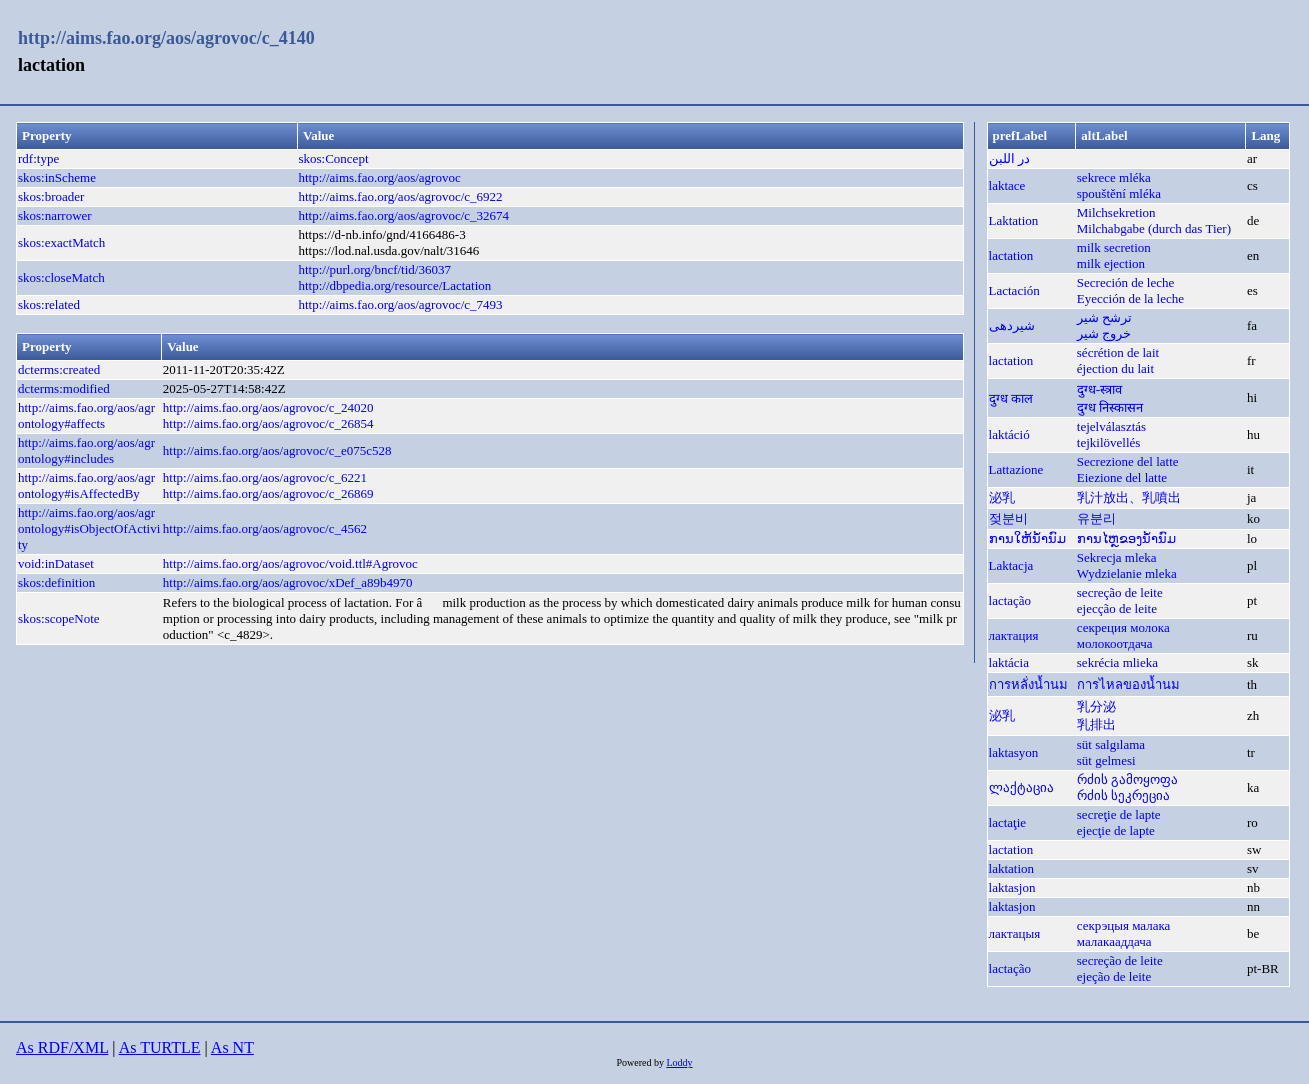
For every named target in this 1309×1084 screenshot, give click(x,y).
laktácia (1009, 662)
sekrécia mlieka (1117, 662)
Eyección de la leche (1130, 298)
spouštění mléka (1119, 193)
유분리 (1096, 518)
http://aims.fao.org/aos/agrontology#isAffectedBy (86, 485)
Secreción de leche (1125, 282)
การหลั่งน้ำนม (1028, 684)
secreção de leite (1120, 592)
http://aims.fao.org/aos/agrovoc (379, 177)
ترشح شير (1104, 317)
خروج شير (1104, 333)
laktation (1012, 868)
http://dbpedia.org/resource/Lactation (394, 285)
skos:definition (56, 582)
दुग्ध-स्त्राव (1099, 389)
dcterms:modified (64, 388)
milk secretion (1114, 247)
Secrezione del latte (1128, 461)
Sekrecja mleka (1117, 557)
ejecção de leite (1117, 608)
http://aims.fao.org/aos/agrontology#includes (86, 450)
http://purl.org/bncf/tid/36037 (374, 269)
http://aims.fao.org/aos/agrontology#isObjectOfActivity (89, 528)
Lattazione (1016, 469)
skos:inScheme (57, 177)
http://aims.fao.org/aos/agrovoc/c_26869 (268, 493)
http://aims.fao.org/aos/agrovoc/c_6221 (265, 477)
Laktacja (1011, 565)
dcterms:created (59, 369)
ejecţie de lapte (1116, 830)
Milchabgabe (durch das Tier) (1154, 228)
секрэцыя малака (1124, 925)
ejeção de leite (1114, 976)
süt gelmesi (1106, 760)
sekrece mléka (1114, 177)
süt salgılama (1111, 744)
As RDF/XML (62, 1047)
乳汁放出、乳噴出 (1129, 497)
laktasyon (1014, 752)
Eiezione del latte (1122, 477)
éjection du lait (1115, 368)
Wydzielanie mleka (1127, 573)
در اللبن (1009, 158)
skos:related (49, 304)
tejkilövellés (1109, 442)
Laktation (1014, 220)
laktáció (1009, 434)
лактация (1014, 635)
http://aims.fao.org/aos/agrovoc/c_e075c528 (277, 450)
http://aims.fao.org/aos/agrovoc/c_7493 (400, 304)
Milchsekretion (1116, 212)
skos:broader (51, 196)
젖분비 (1008, 518)
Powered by (641, 1062)
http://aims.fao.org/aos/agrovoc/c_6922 (400, 196)
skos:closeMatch (61, 277)
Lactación (1014, 290)
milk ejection (1111, 263)
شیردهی (1012, 325)
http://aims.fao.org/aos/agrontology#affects (86, 415)
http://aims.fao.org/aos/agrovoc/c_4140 (166, 38)
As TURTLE (160, 1047)
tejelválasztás (1111, 426)
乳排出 (1096, 724)
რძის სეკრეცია (1123, 795)
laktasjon (1012, 887)
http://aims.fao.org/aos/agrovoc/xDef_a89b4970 (288, 582)
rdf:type (38, 158)
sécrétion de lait (1118, 352)
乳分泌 (1096, 706)
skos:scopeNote (59, 618)
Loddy (679, 1062)
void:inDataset (56, 563)
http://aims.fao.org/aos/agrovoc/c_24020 (268, 407)
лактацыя (1015, 933)
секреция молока (1123, 627)
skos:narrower (55, 215)
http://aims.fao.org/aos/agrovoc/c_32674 (403, 215)
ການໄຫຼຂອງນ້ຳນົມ (1126, 538)
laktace (1007, 185)
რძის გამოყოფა (1127, 779)
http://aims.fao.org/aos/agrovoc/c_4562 (265, 528)
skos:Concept (333, 158)
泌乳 (1002, 497)
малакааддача (1114, 941)
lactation (1011, 255)
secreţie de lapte (1119, 814)
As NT (232, 1047)
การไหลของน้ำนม (1128, 684)
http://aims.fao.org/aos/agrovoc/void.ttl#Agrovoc (290, 563)
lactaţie (1008, 822)
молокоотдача (1115, 643)
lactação (1010, 600)
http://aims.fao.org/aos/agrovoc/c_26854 (268, 423)
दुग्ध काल (1011, 398)
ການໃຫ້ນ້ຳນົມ (1027, 538)
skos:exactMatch (61, 242)
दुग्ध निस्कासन (1110, 407)
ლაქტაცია (1021, 787)
